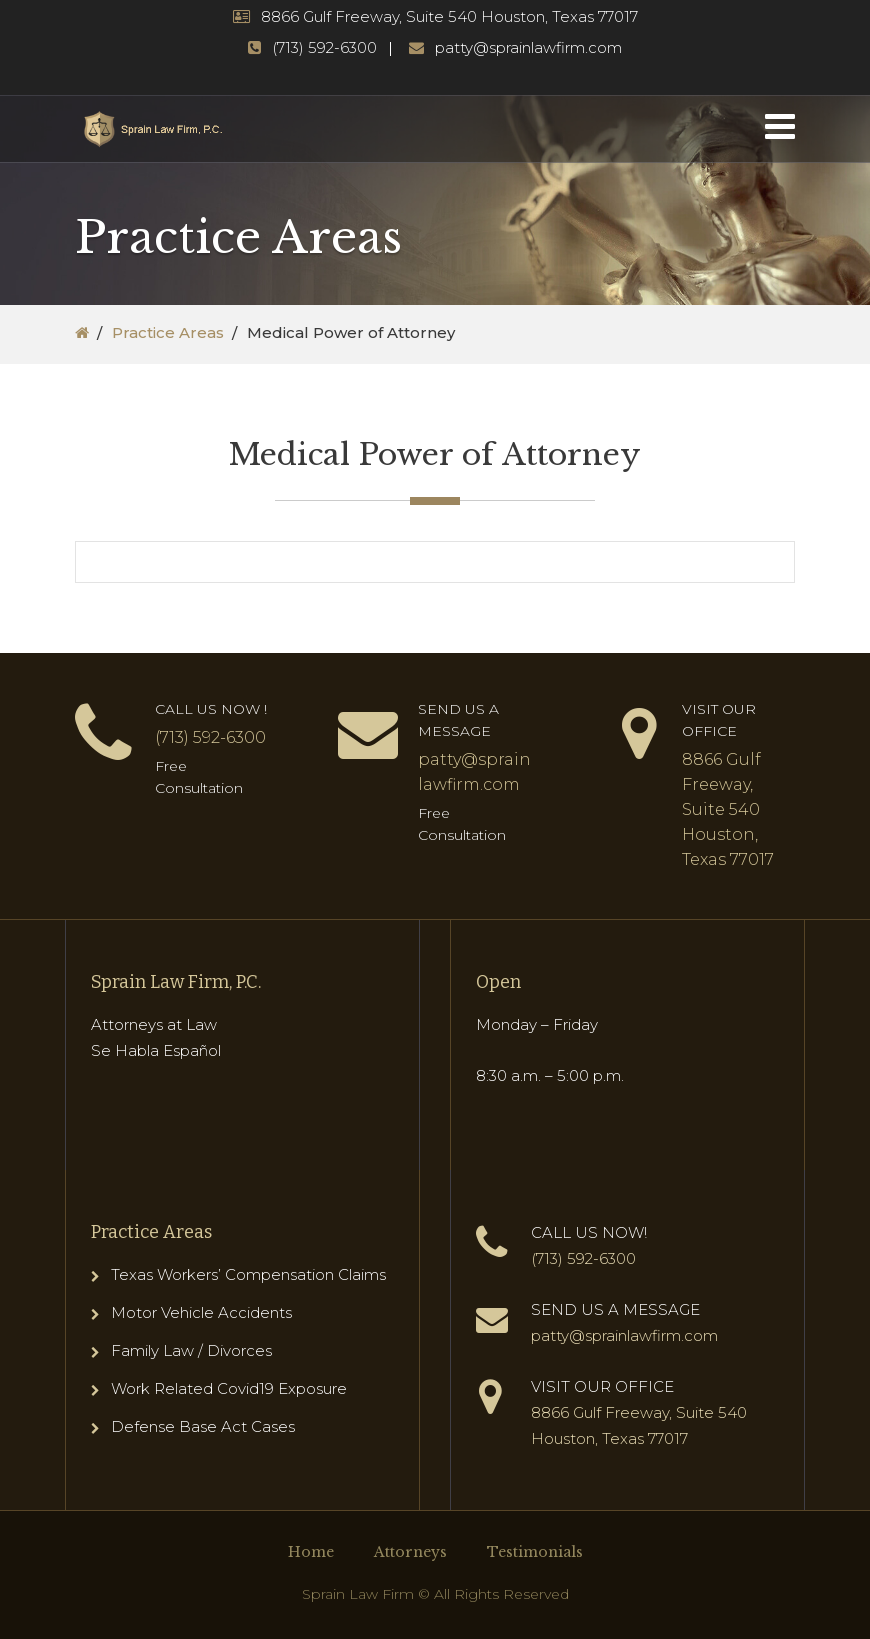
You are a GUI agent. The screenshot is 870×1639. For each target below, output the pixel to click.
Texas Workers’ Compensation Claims (248, 1274)
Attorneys (410, 1552)
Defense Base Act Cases (203, 1426)
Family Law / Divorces (191, 1350)
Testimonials (535, 1552)
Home (311, 1552)
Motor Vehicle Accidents (201, 1312)
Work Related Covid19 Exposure (229, 1388)
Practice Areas (168, 332)
